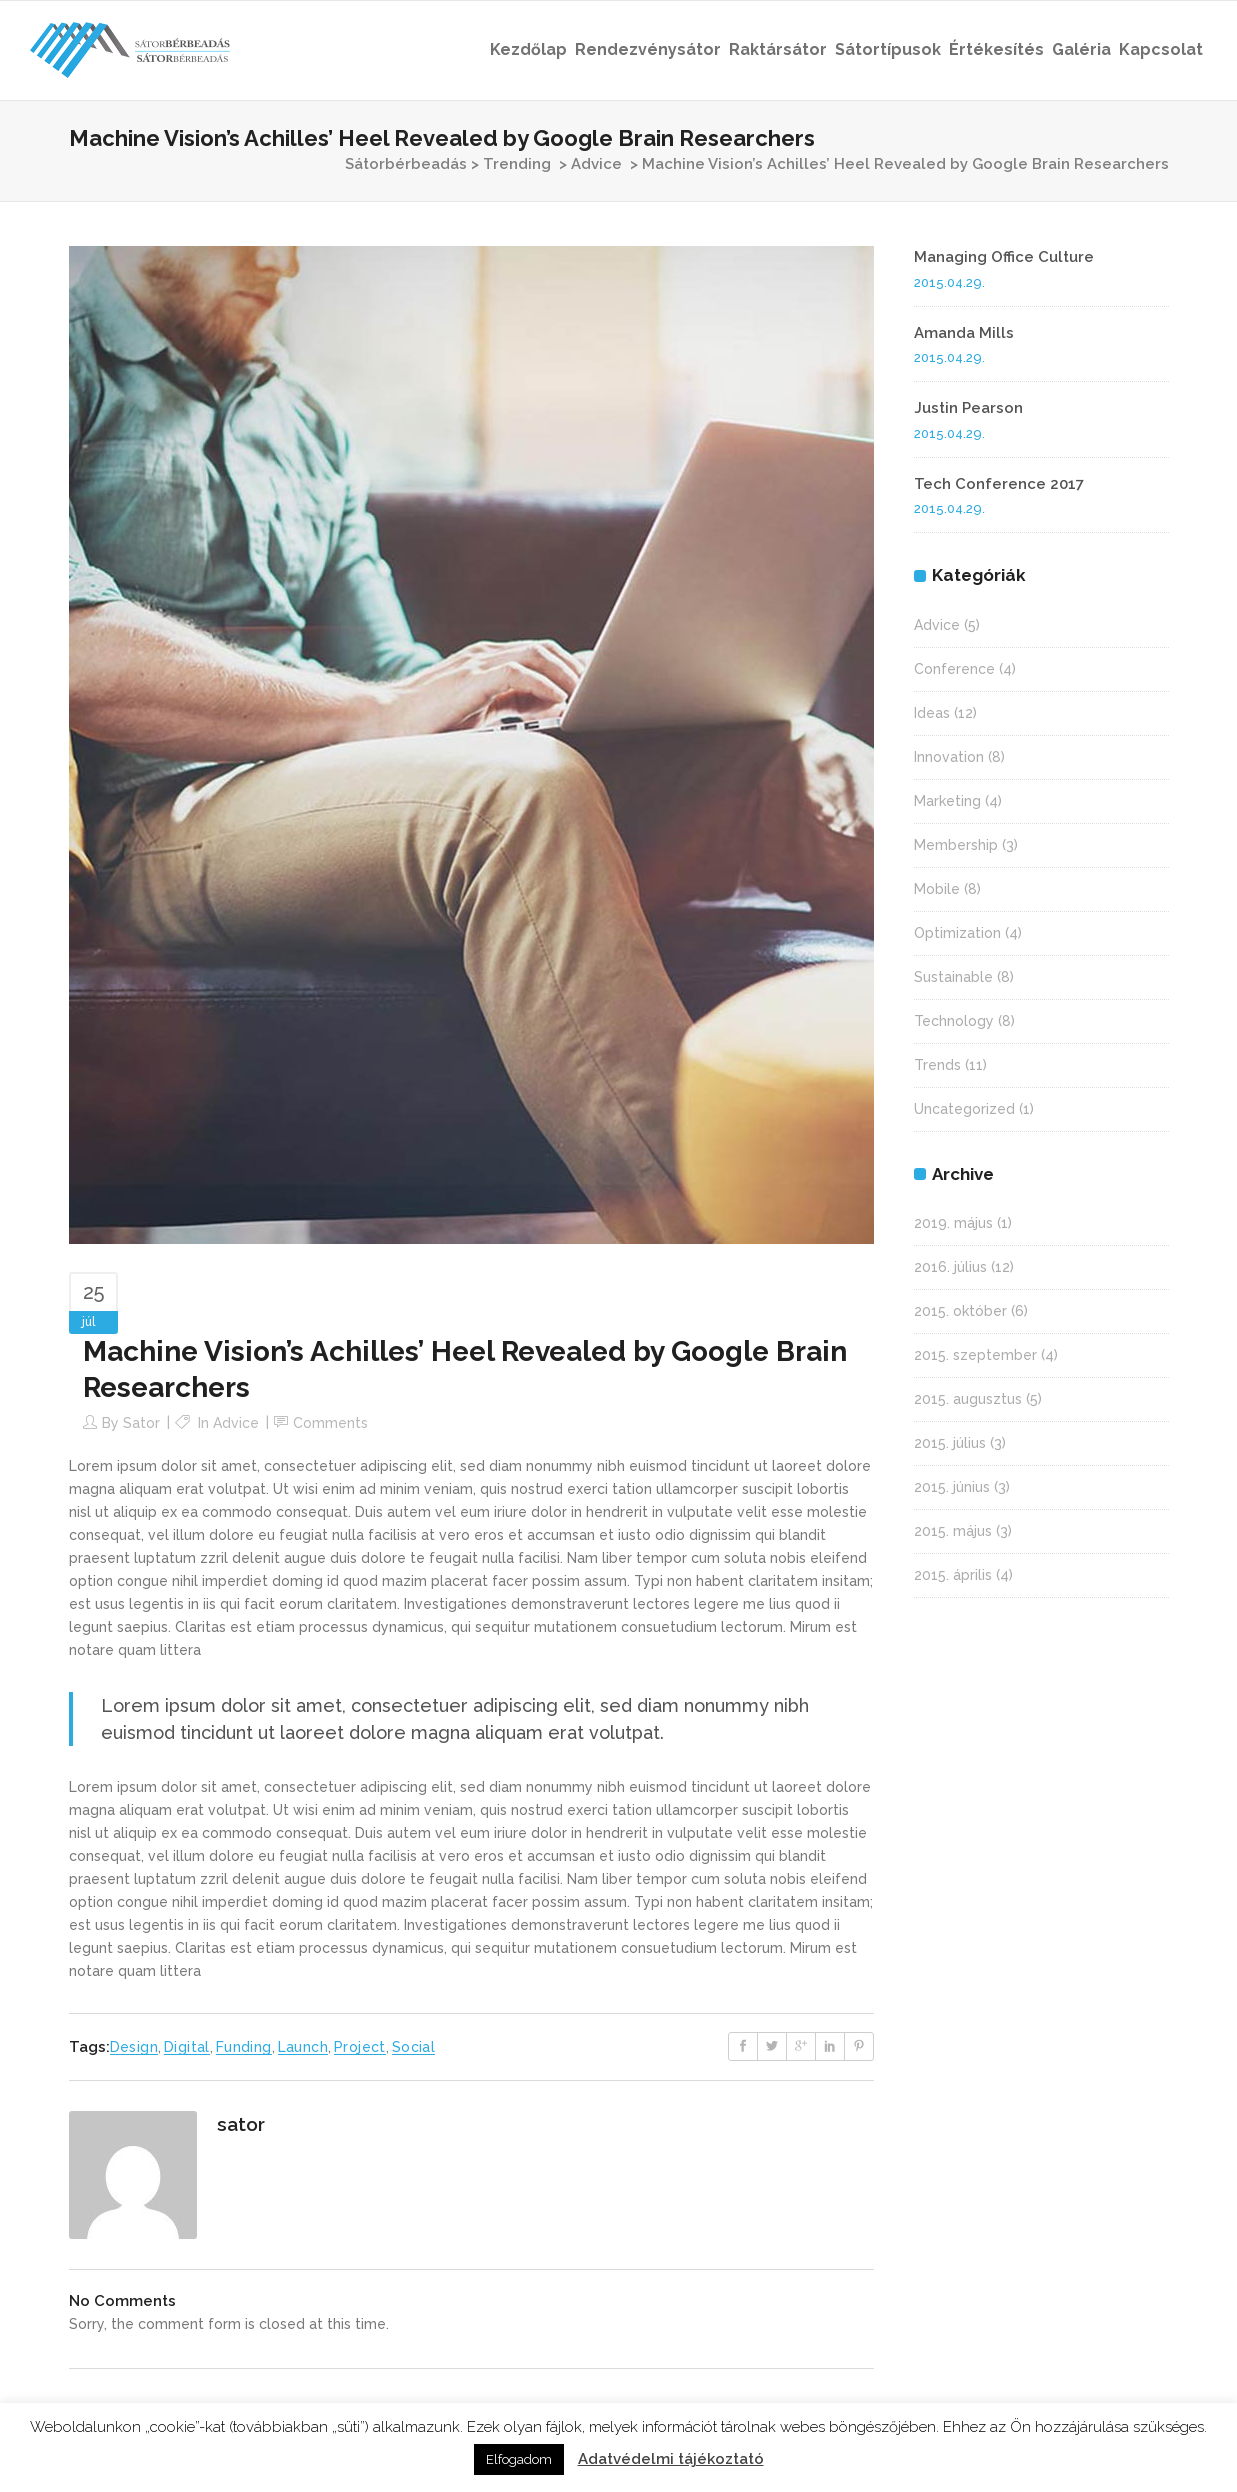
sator (141, 1423)
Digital (187, 2047)
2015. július (950, 1443)
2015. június (952, 1487)
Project (360, 2047)
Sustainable (953, 977)
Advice (596, 164)
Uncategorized (964, 1109)
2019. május (953, 1223)
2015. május (953, 1531)
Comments (330, 1423)
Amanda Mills (964, 333)
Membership (956, 845)
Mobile (937, 889)
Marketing (947, 801)
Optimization (957, 933)
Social (413, 2047)
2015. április (953, 1575)
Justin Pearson (968, 408)
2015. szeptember (975, 1355)
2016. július (950, 1267)
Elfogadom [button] (519, 2459)
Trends (937, 1065)
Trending (517, 164)
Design (134, 2047)
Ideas (932, 713)
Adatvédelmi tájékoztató (671, 2459)
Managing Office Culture (1004, 257)
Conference (954, 669)
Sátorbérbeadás (406, 164)
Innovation (949, 757)
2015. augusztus (968, 1399)
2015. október (960, 1311)
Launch (303, 2047)
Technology (954, 1021)
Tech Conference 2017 (999, 484)
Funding (244, 2047)
